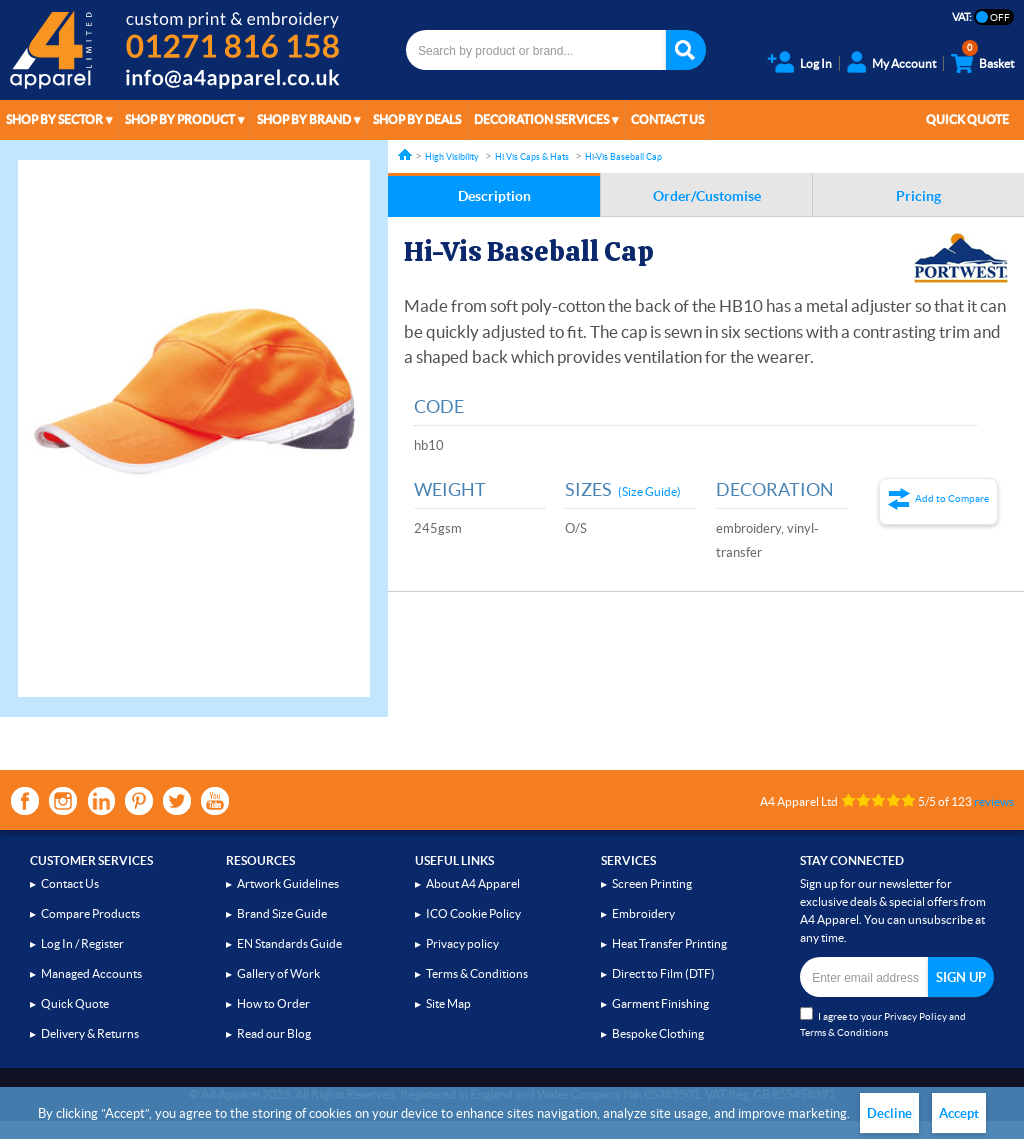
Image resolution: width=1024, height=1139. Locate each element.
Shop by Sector (54, 119)
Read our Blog (274, 1033)
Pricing (918, 196)
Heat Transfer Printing (669, 943)
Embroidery (643, 913)
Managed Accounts (91, 973)
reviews (994, 801)
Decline (889, 1113)
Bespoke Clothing (658, 1033)
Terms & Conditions (477, 973)
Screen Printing (652, 883)
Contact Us (667, 119)
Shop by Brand (304, 119)
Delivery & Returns (90, 1033)
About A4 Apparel (473, 883)
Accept (959, 1113)
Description (494, 196)
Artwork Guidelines (288, 883)
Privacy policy (462, 943)
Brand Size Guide (282, 913)
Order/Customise (707, 196)
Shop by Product (180, 119)
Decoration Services (541, 119)
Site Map (448, 1003)
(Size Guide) (649, 491)
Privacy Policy (915, 1016)
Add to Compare (952, 498)
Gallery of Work (278, 973)
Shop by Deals (417, 119)
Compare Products (90, 913)
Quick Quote (967, 119)
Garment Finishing (660, 1003)
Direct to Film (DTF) (663, 973)
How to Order (273, 1003)
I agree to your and (883, 1022)
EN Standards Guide (289, 943)
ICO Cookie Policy (473, 913)
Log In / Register (82, 943)
